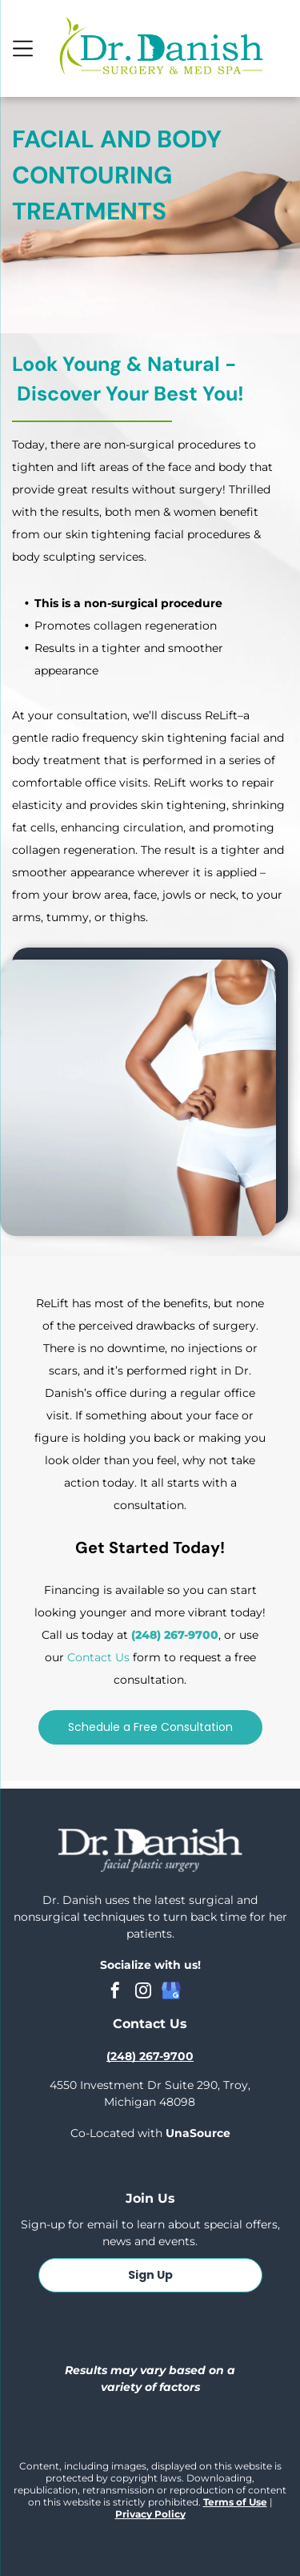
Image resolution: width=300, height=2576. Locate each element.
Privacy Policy (150, 2514)
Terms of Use (235, 2502)
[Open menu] (23, 48)
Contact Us (98, 1657)
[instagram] (143, 1992)
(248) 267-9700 (174, 1635)
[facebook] (115, 1992)
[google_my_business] (171, 1992)
